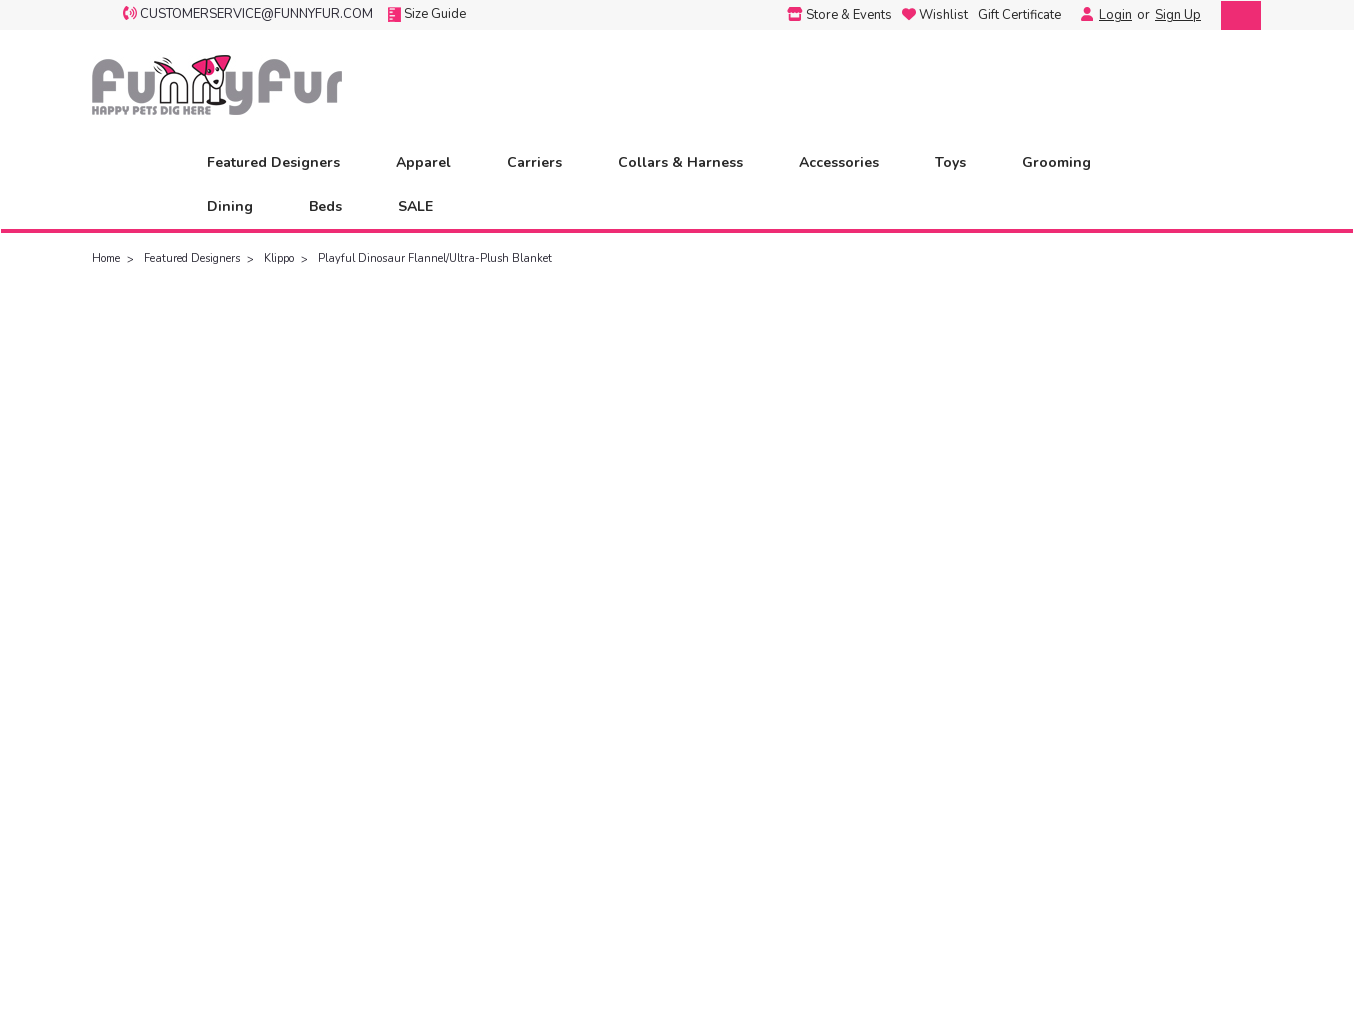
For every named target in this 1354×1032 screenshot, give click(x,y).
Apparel (432, 162)
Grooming (1065, 162)
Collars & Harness (689, 162)
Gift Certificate (1019, 15)
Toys (959, 162)
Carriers (543, 162)
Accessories (847, 162)
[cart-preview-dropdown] (1236, 15)
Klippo (279, 258)
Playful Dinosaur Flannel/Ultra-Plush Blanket (435, 258)
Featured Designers (282, 162)
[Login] (1082, 15)
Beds (334, 206)
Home (106, 258)
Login (1115, 15)
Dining (238, 206)
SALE (415, 206)
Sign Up (1178, 15)
